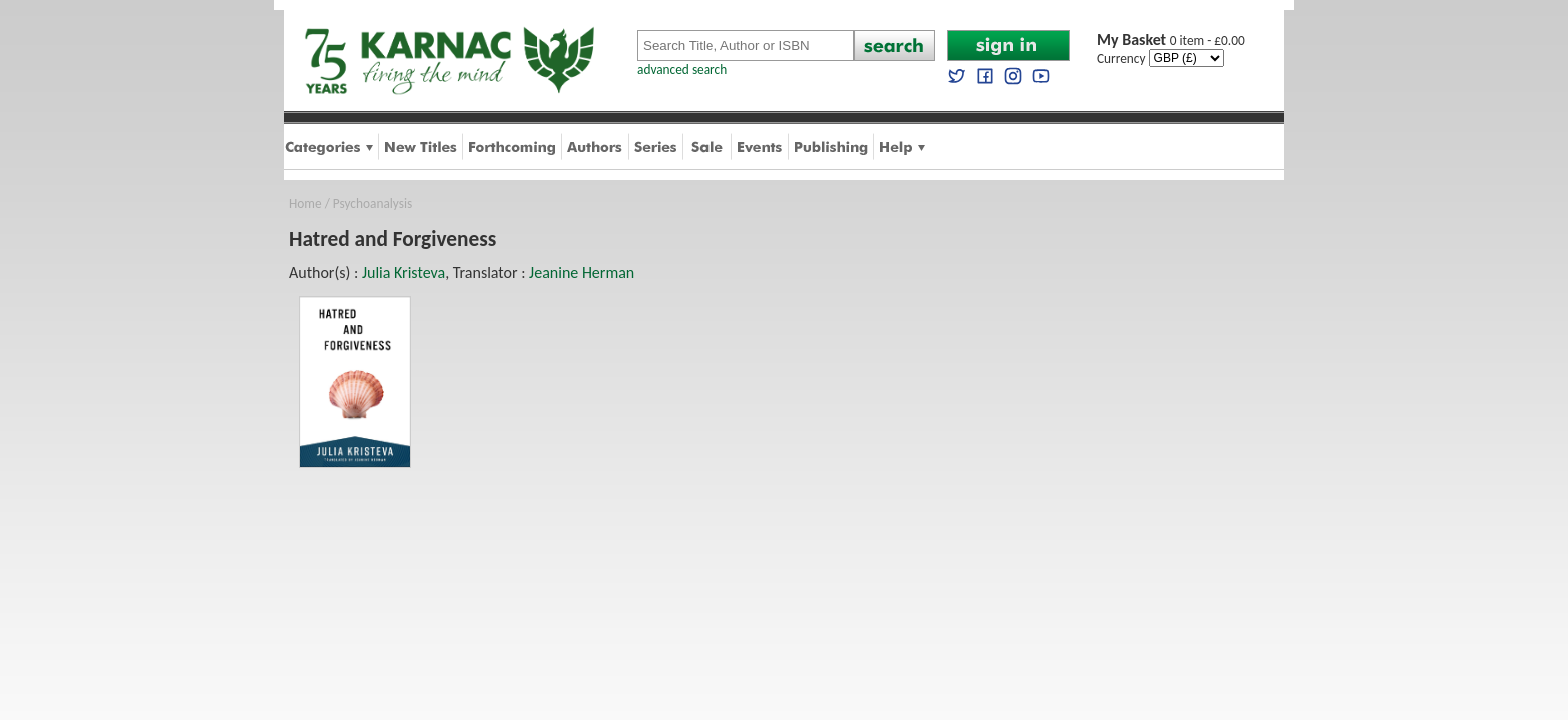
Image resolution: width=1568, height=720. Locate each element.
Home (305, 203)
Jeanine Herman (581, 272)
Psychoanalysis (372, 203)
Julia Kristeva (403, 272)
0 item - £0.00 (1171, 40)
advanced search (682, 69)
